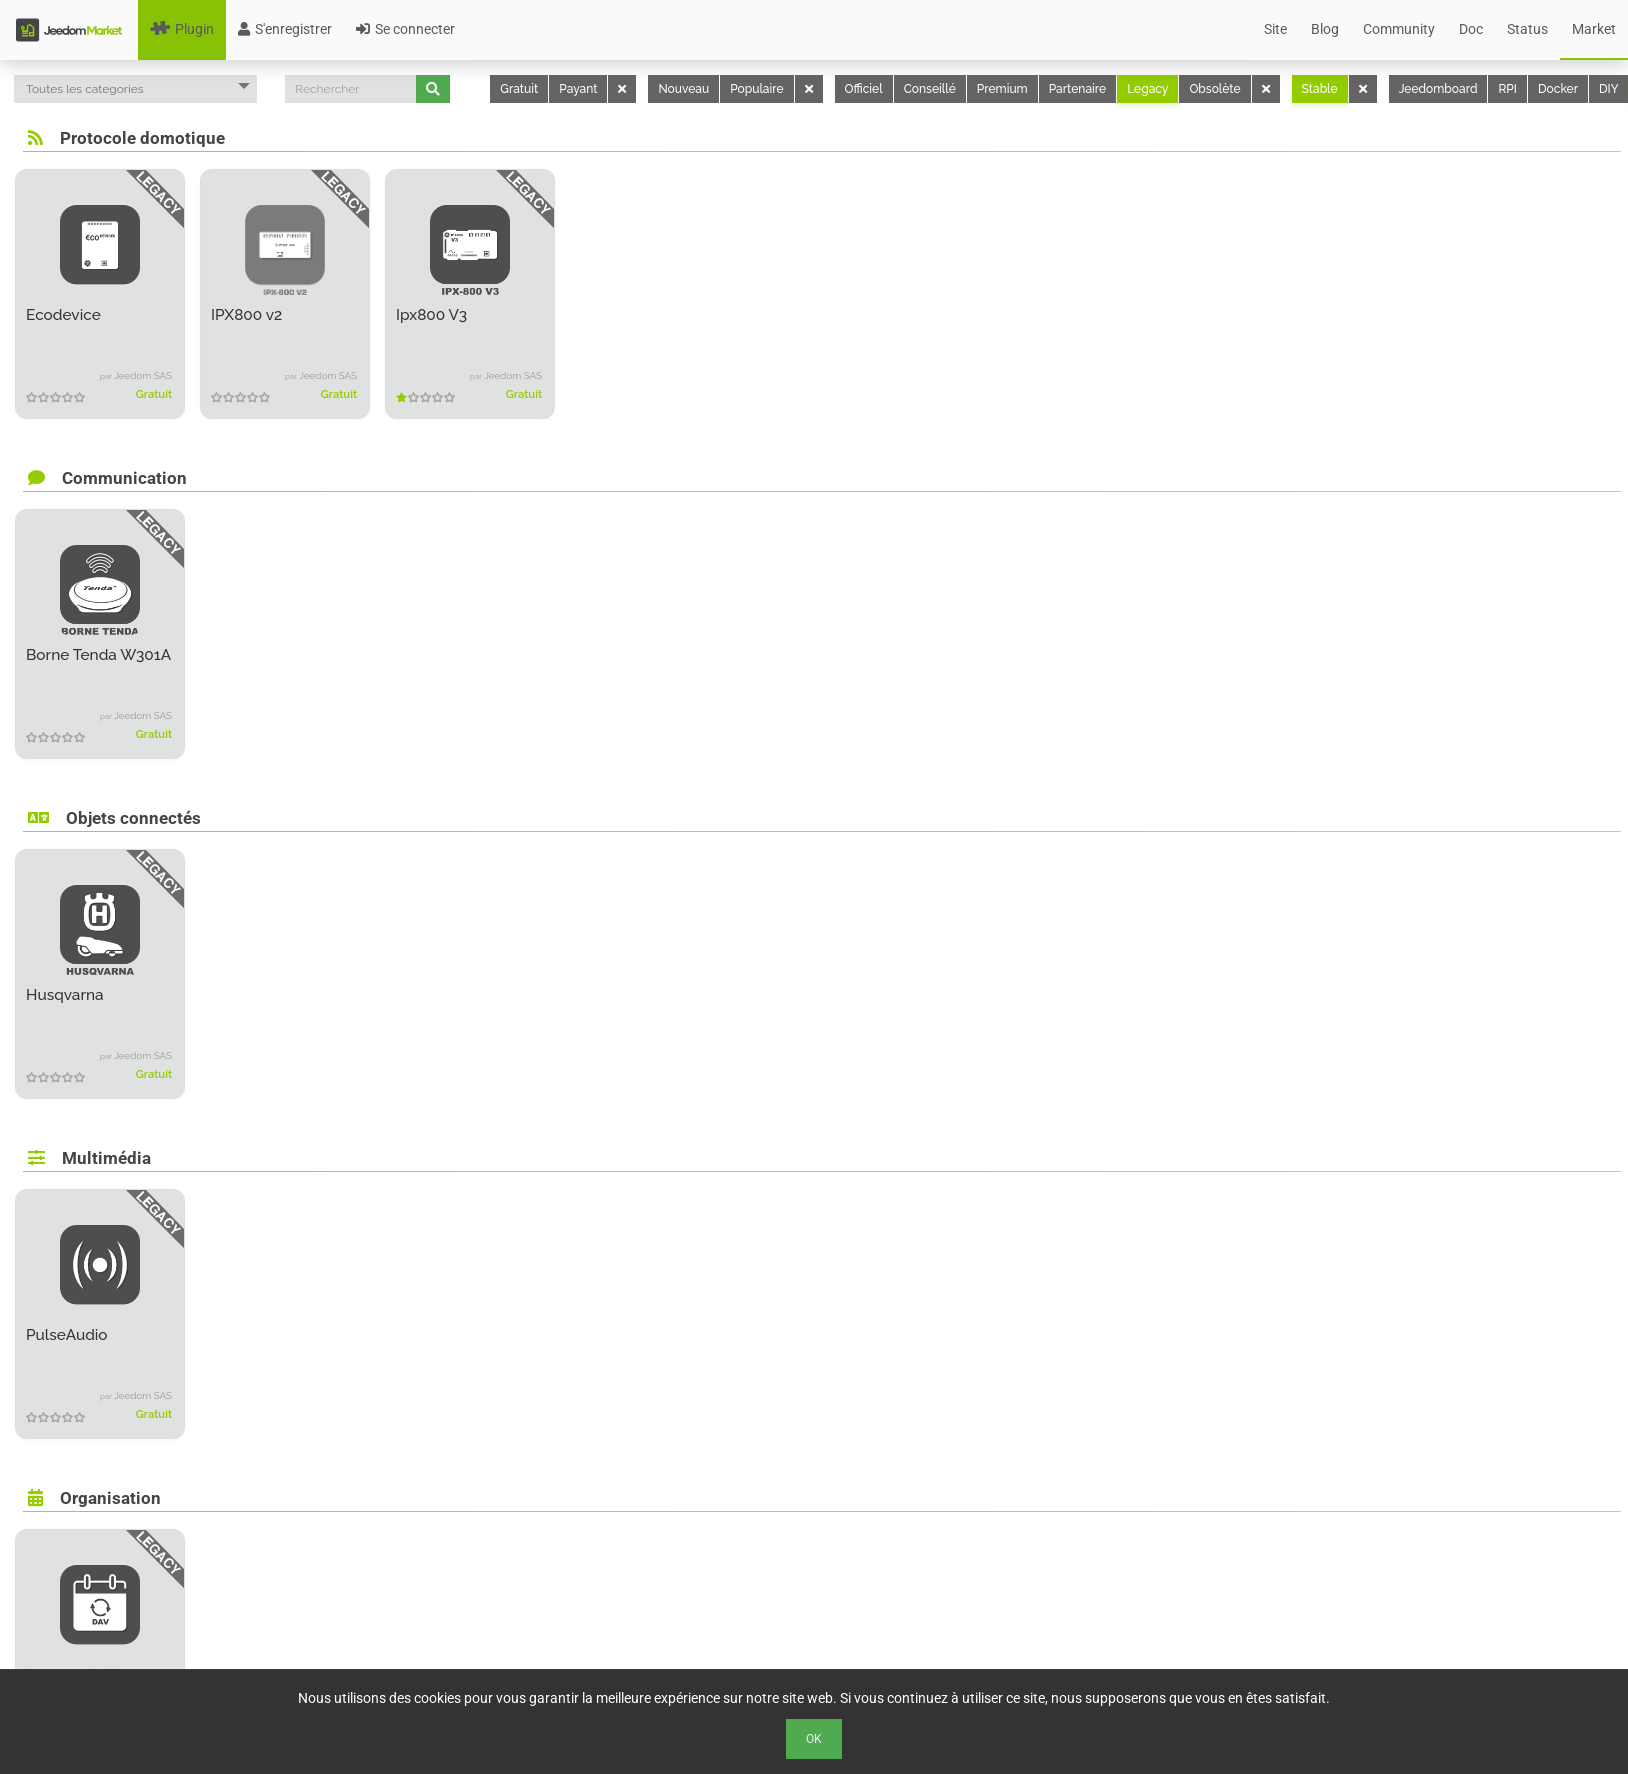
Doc (1471, 29)
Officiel (864, 89)
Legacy (1147, 89)
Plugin (182, 29)
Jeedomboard (1438, 89)
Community (1399, 29)
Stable (1320, 89)
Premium (1002, 89)
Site (1275, 29)
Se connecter (405, 29)
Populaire (756, 89)
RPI (1507, 89)
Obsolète (1214, 89)
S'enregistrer (285, 29)
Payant (578, 89)
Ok (814, 1739)
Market (1594, 29)
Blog (1325, 29)
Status (1527, 29)
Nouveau (683, 89)
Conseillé (930, 89)
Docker (1558, 89)
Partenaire (1077, 89)
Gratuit (519, 89)
